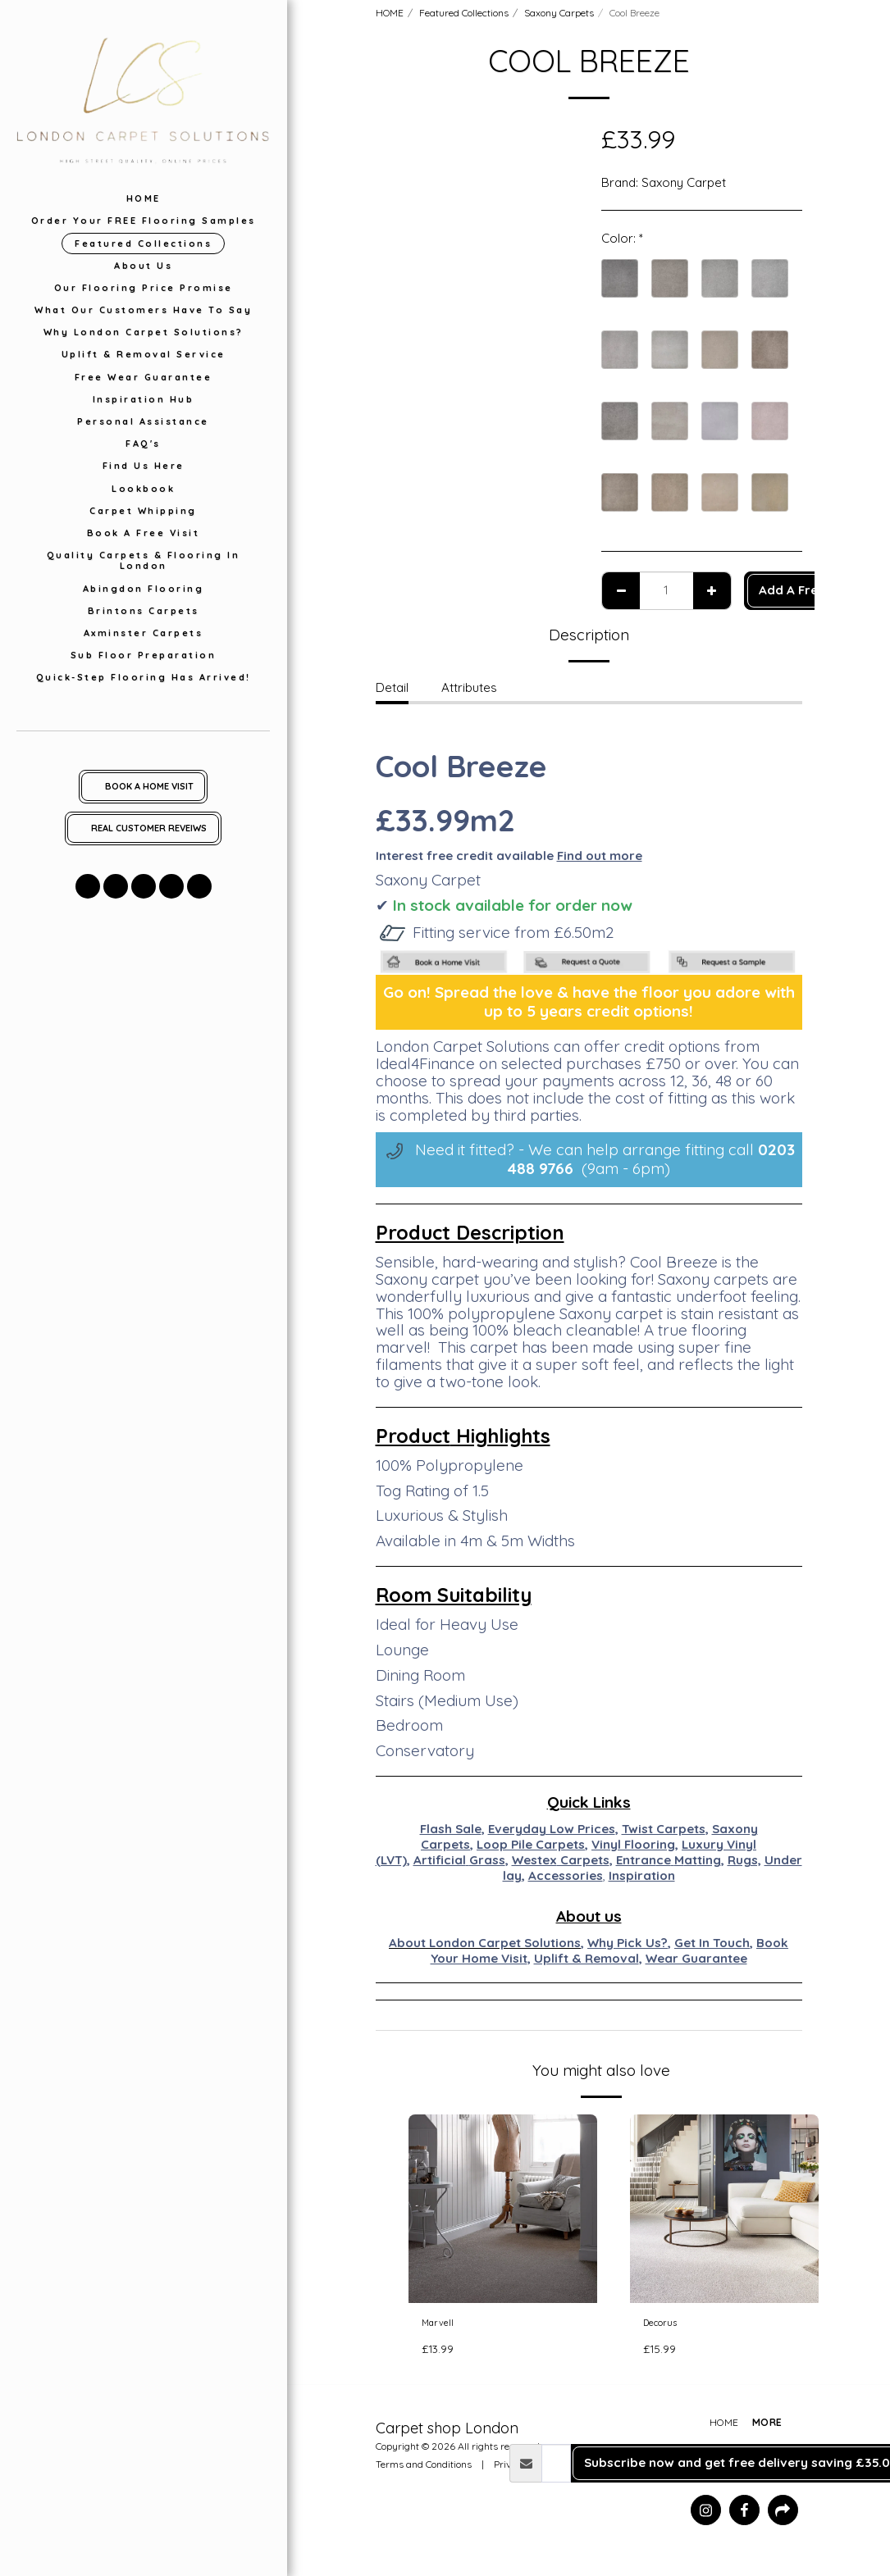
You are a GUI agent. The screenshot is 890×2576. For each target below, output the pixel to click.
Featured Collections (464, 13)
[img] (502, 2208)
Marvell (442, 2325)
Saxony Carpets (559, 13)
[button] (87, 886)
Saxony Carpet (683, 182)
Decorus (667, 2325)
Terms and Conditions (424, 2470)
